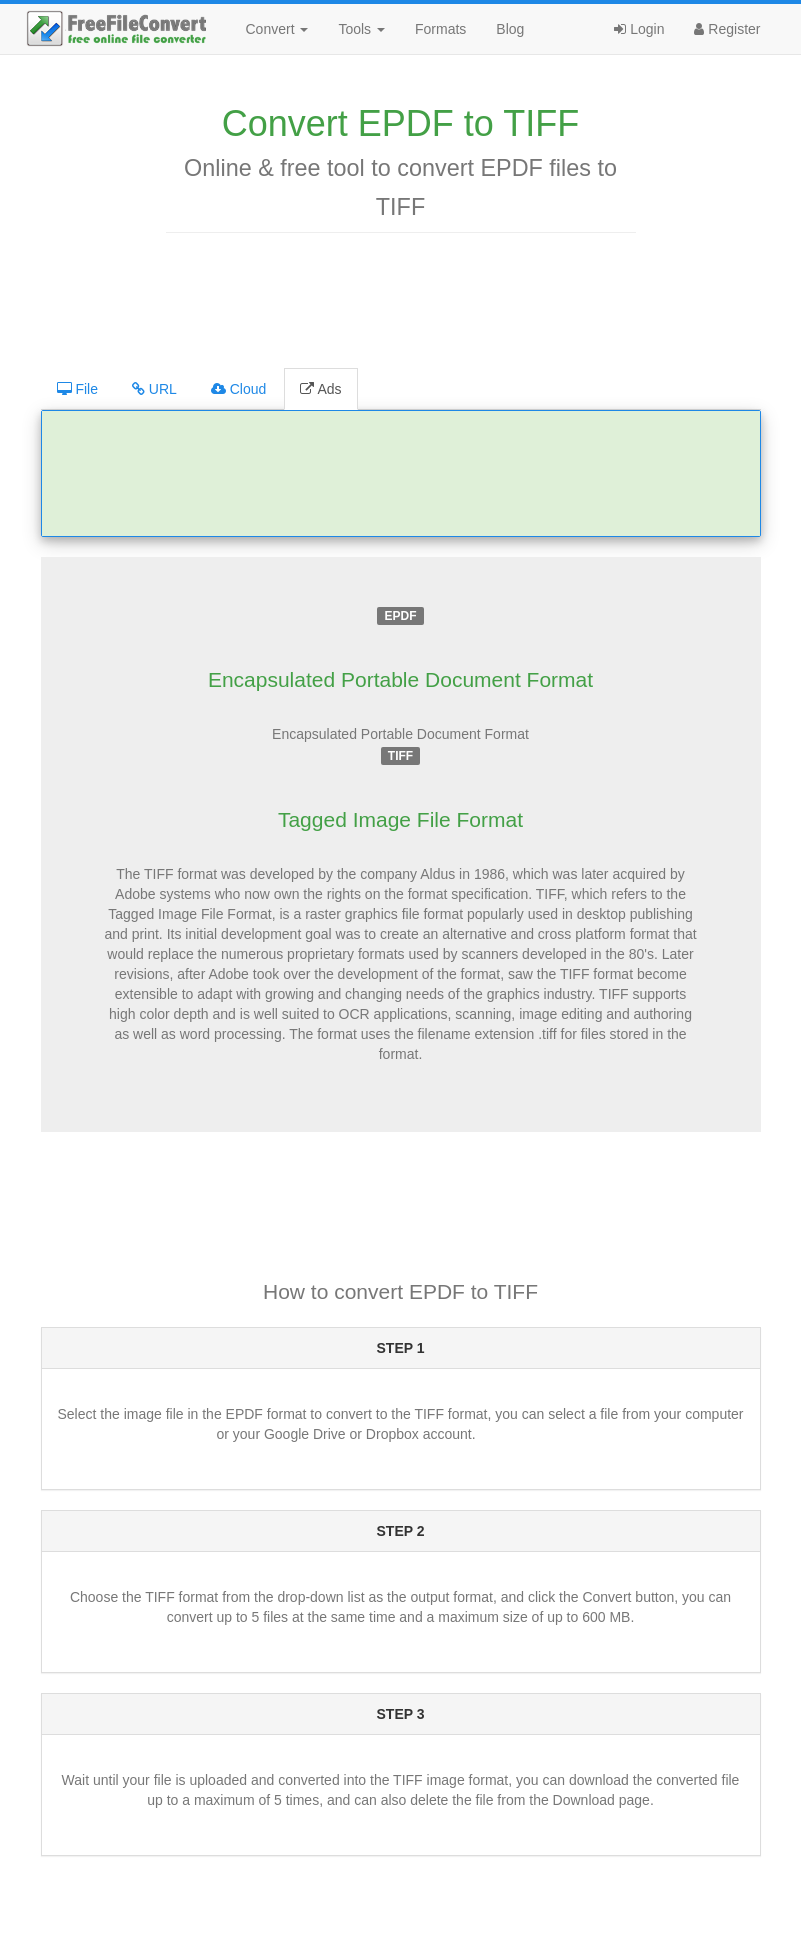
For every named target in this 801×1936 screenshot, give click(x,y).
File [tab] (77, 389)
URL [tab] (154, 389)
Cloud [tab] (238, 389)
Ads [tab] (320, 389)
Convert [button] (277, 29)
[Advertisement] (401, 298)
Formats (440, 29)
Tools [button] (361, 29)
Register (727, 29)
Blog (510, 29)
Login (639, 29)
